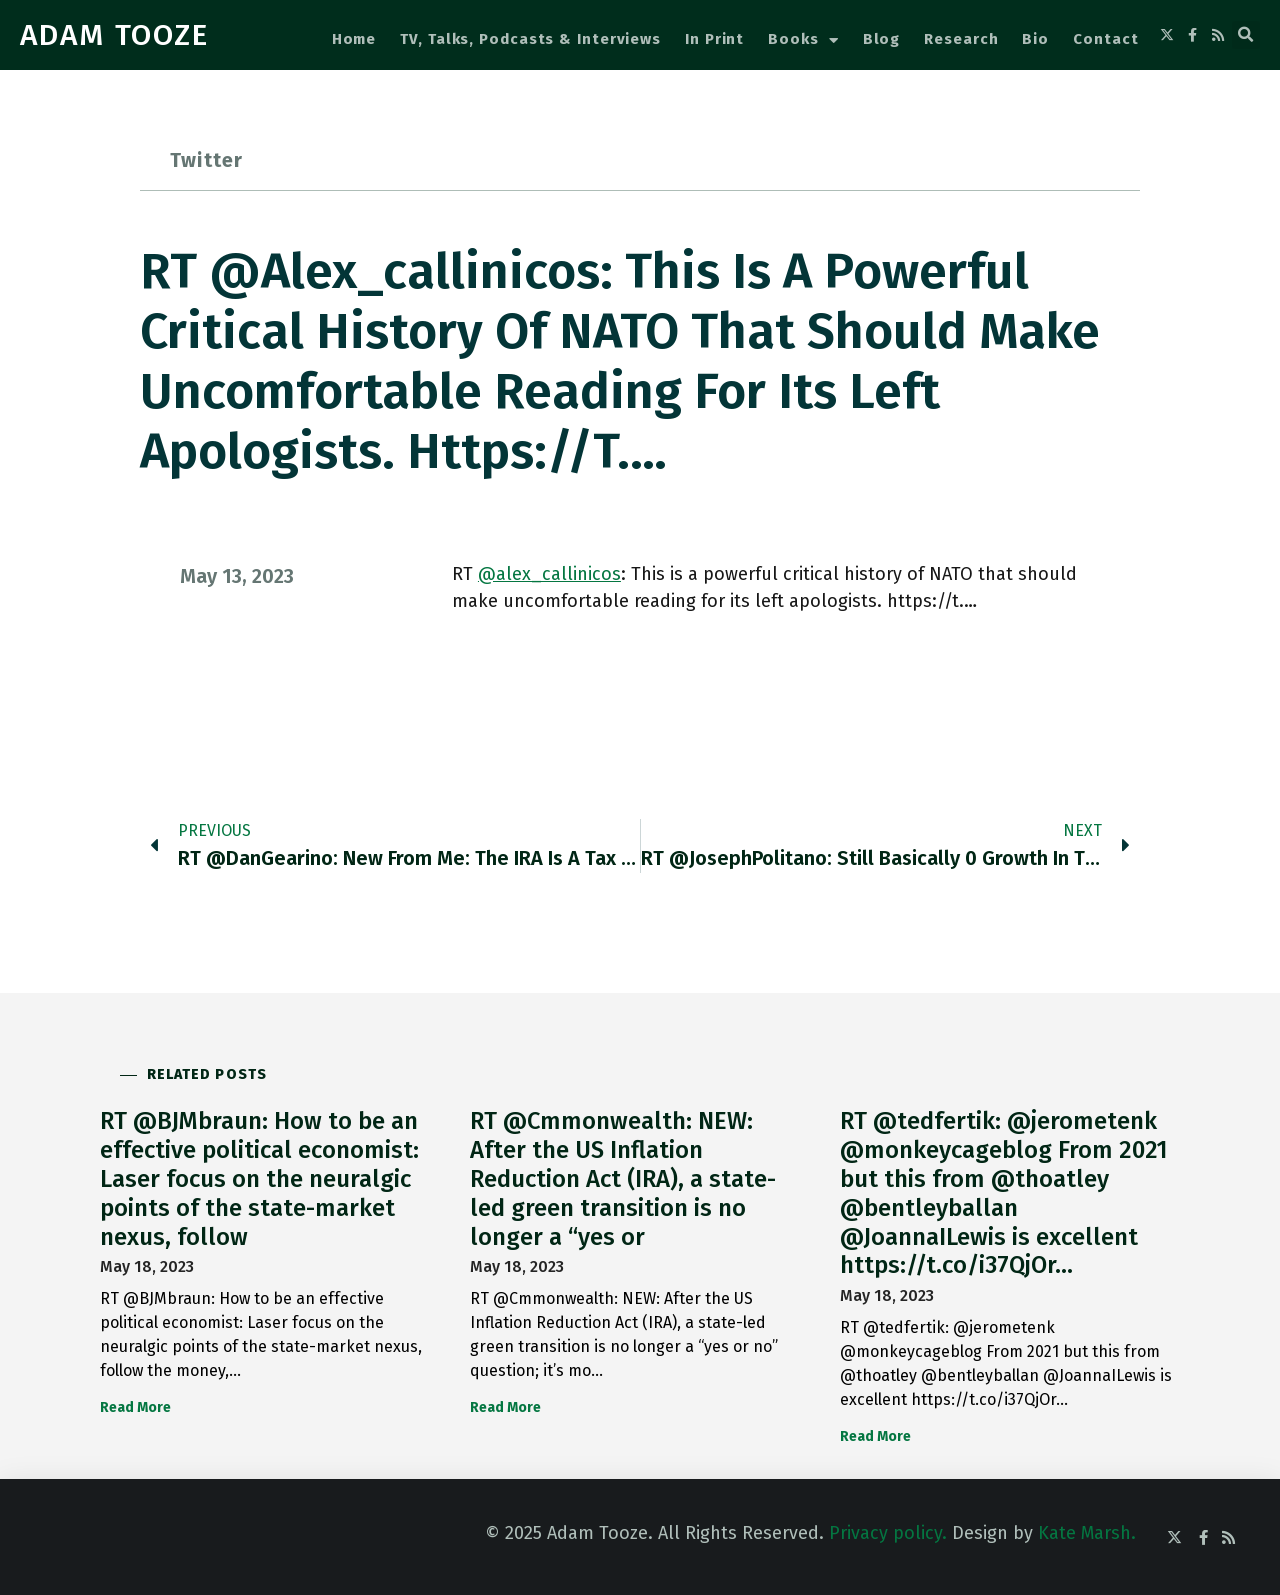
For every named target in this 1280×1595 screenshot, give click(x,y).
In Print (714, 39)
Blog (882, 39)
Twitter (206, 160)
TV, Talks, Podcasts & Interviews (530, 39)
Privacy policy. (888, 1533)
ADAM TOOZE (114, 35)
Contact (1105, 39)
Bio (1035, 39)
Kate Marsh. (1087, 1533)
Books (803, 40)
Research (961, 39)
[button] (1246, 35)
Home (354, 39)
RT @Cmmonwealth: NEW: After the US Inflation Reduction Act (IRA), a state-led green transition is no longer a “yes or (623, 1178)
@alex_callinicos (549, 574)
